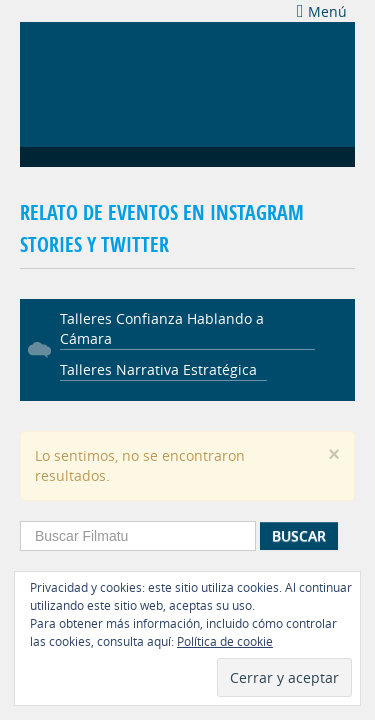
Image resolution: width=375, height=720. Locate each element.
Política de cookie (225, 641)
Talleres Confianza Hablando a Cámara (162, 328)
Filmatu (110, 82)
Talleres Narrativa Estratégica (158, 369)
